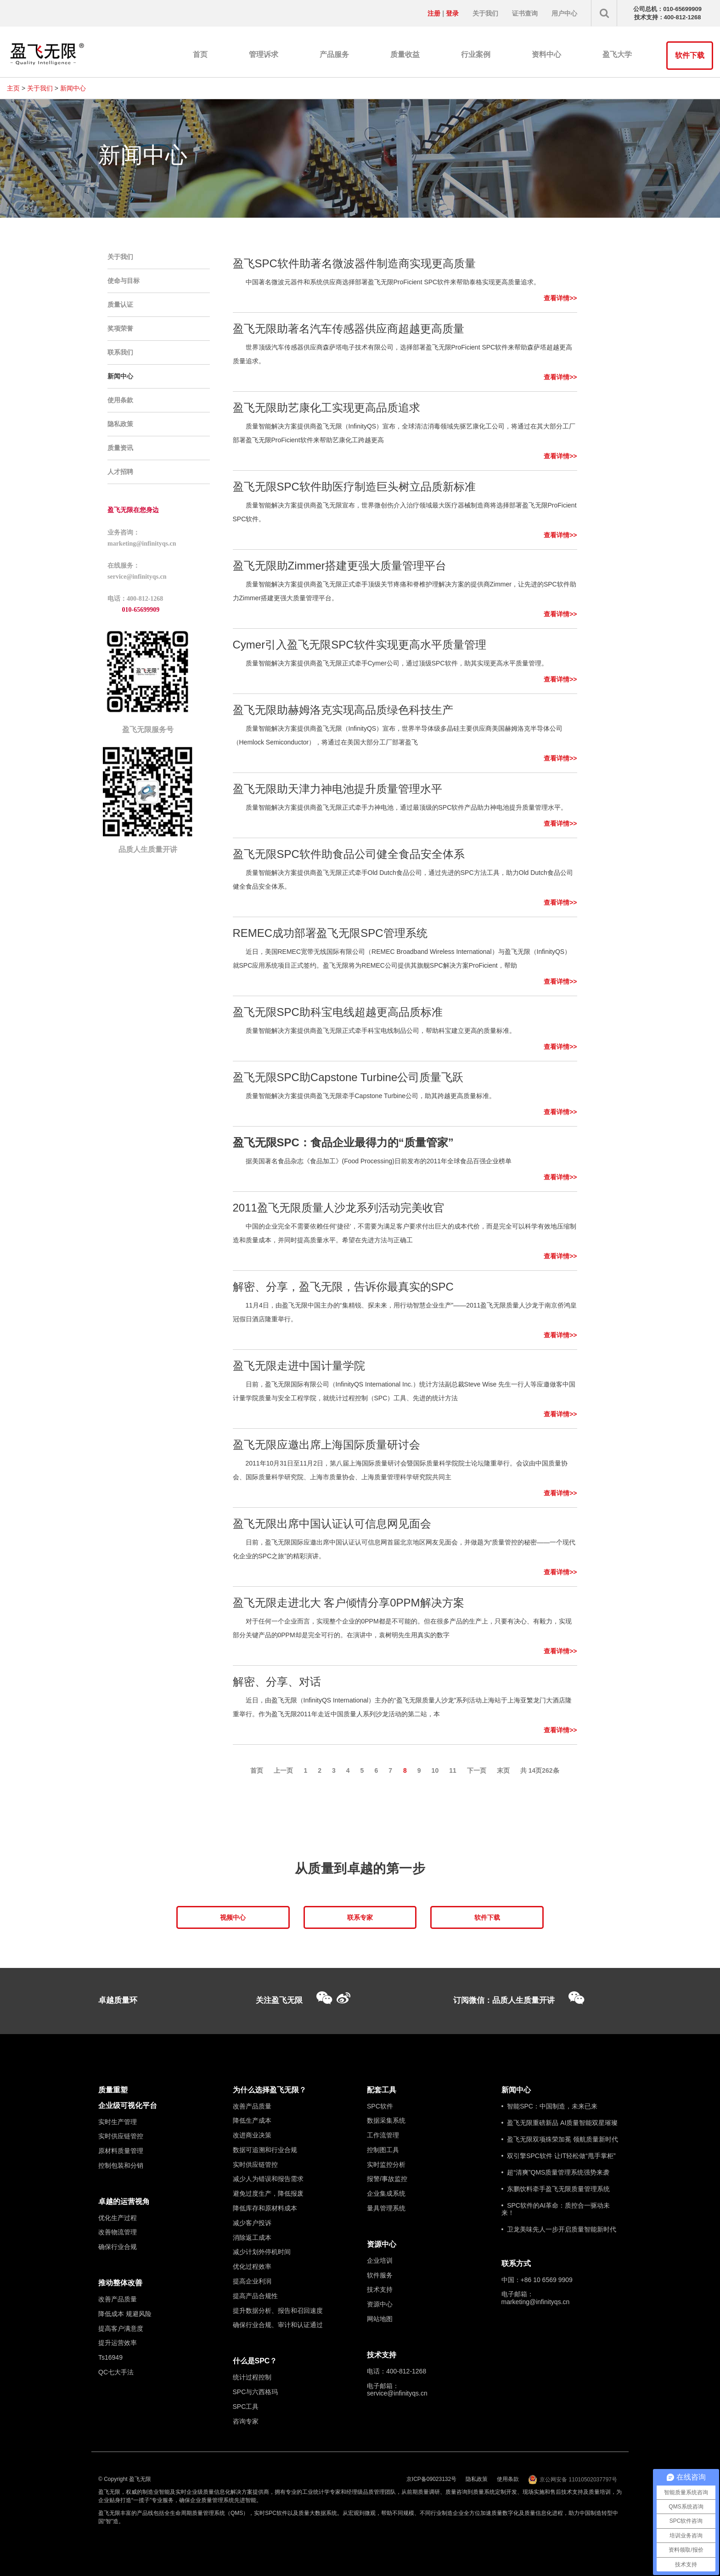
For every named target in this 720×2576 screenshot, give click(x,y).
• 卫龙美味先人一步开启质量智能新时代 (559, 2229)
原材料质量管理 (120, 2150)
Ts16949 (110, 2357)
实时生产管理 (117, 2121)
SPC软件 (380, 2106)
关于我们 (485, 13)
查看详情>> (560, 298)
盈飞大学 (617, 54)
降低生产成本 (252, 2120)
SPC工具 (246, 2406)
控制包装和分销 (120, 2165)
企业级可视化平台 (127, 2105)
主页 (13, 88)
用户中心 (564, 13)
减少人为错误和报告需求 (268, 2178)
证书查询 (525, 13)
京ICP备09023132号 (431, 2479)
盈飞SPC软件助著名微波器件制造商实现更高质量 (354, 263)
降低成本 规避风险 (125, 2313)
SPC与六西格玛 (255, 2392)
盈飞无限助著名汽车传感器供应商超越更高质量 (348, 328)
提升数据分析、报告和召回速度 (278, 2310)
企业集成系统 (386, 2193)
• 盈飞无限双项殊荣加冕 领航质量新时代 (560, 2139)
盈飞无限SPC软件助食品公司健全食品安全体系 (349, 854)
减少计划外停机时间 (262, 2251)
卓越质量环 (117, 2000)
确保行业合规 (117, 2246)
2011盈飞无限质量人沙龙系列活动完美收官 (338, 1207)
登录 (452, 13)
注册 (434, 13)
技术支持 (380, 2289)
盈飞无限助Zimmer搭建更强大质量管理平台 (339, 565)
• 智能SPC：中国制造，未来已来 (549, 2106)
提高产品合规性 (255, 2296)
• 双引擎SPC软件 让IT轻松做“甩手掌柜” (558, 2155)
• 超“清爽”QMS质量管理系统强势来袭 (555, 2172)
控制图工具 (383, 2149)
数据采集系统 (386, 2120)
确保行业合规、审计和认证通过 (278, 2324)
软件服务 (380, 2275)
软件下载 (689, 55)
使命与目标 (123, 280)
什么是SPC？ (255, 2361)
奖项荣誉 (120, 328)
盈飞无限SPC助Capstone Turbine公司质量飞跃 (348, 1077)
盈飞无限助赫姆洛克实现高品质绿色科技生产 (343, 710)
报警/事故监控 (387, 2178)
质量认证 (120, 304)
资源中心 (381, 2244)
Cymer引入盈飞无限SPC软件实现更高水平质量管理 (359, 644)
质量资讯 (120, 447)
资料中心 (546, 54)
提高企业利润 (252, 2281)
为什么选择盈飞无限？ (269, 2090)
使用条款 (120, 400)
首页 (200, 54)
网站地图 (380, 2318)
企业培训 (380, 2260)
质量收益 (405, 54)
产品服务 (334, 54)
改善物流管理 (117, 2232)
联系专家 (360, 1917)
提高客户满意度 (120, 2328)
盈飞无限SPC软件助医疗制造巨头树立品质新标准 (354, 486)
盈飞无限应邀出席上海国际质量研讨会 (326, 1444)
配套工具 (381, 2090)
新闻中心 (73, 88)
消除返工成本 (252, 2237)
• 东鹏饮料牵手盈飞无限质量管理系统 (555, 2189)
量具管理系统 (386, 2208)
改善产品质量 (117, 2299)
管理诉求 (263, 54)
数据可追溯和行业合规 (265, 2149)
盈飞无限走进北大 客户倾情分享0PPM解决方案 (348, 1602)
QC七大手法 (116, 2372)
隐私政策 (120, 424)
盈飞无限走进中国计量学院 (299, 1365)
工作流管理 (383, 2135)
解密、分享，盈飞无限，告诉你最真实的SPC (343, 1286)
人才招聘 (120, 471)
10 (435, 1770)
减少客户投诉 (252, 2223)
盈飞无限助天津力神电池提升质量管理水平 (337, 789)
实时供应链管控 (120, 2136)
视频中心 (233, 1917)
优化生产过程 (117, 2217)
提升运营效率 (117, 2342)
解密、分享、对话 (277, 1681)
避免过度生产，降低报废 (268, 2193)
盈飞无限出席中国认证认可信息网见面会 (332, 1523)
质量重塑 (113, 2090)
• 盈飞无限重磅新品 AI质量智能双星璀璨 (559, 2122)
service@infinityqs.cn (397, 2393)
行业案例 (475, 54)
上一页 (283, 1770)
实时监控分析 (386, 2164)
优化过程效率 (252, 2266)
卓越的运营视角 (124, 2201)
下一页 (476, 1770)
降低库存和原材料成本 (265, 2208)
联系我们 (120, 352)
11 (452, 1770)
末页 (503, 1770)
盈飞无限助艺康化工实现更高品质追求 (326, 407)
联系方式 (516, 2263)
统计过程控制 (252, 2377)
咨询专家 (246, 2421)
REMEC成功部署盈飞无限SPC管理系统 (330, 933)
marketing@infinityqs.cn (535, 2301)
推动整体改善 (120, 2283)
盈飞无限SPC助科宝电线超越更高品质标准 (338, 1012)
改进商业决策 (252, 2135)
